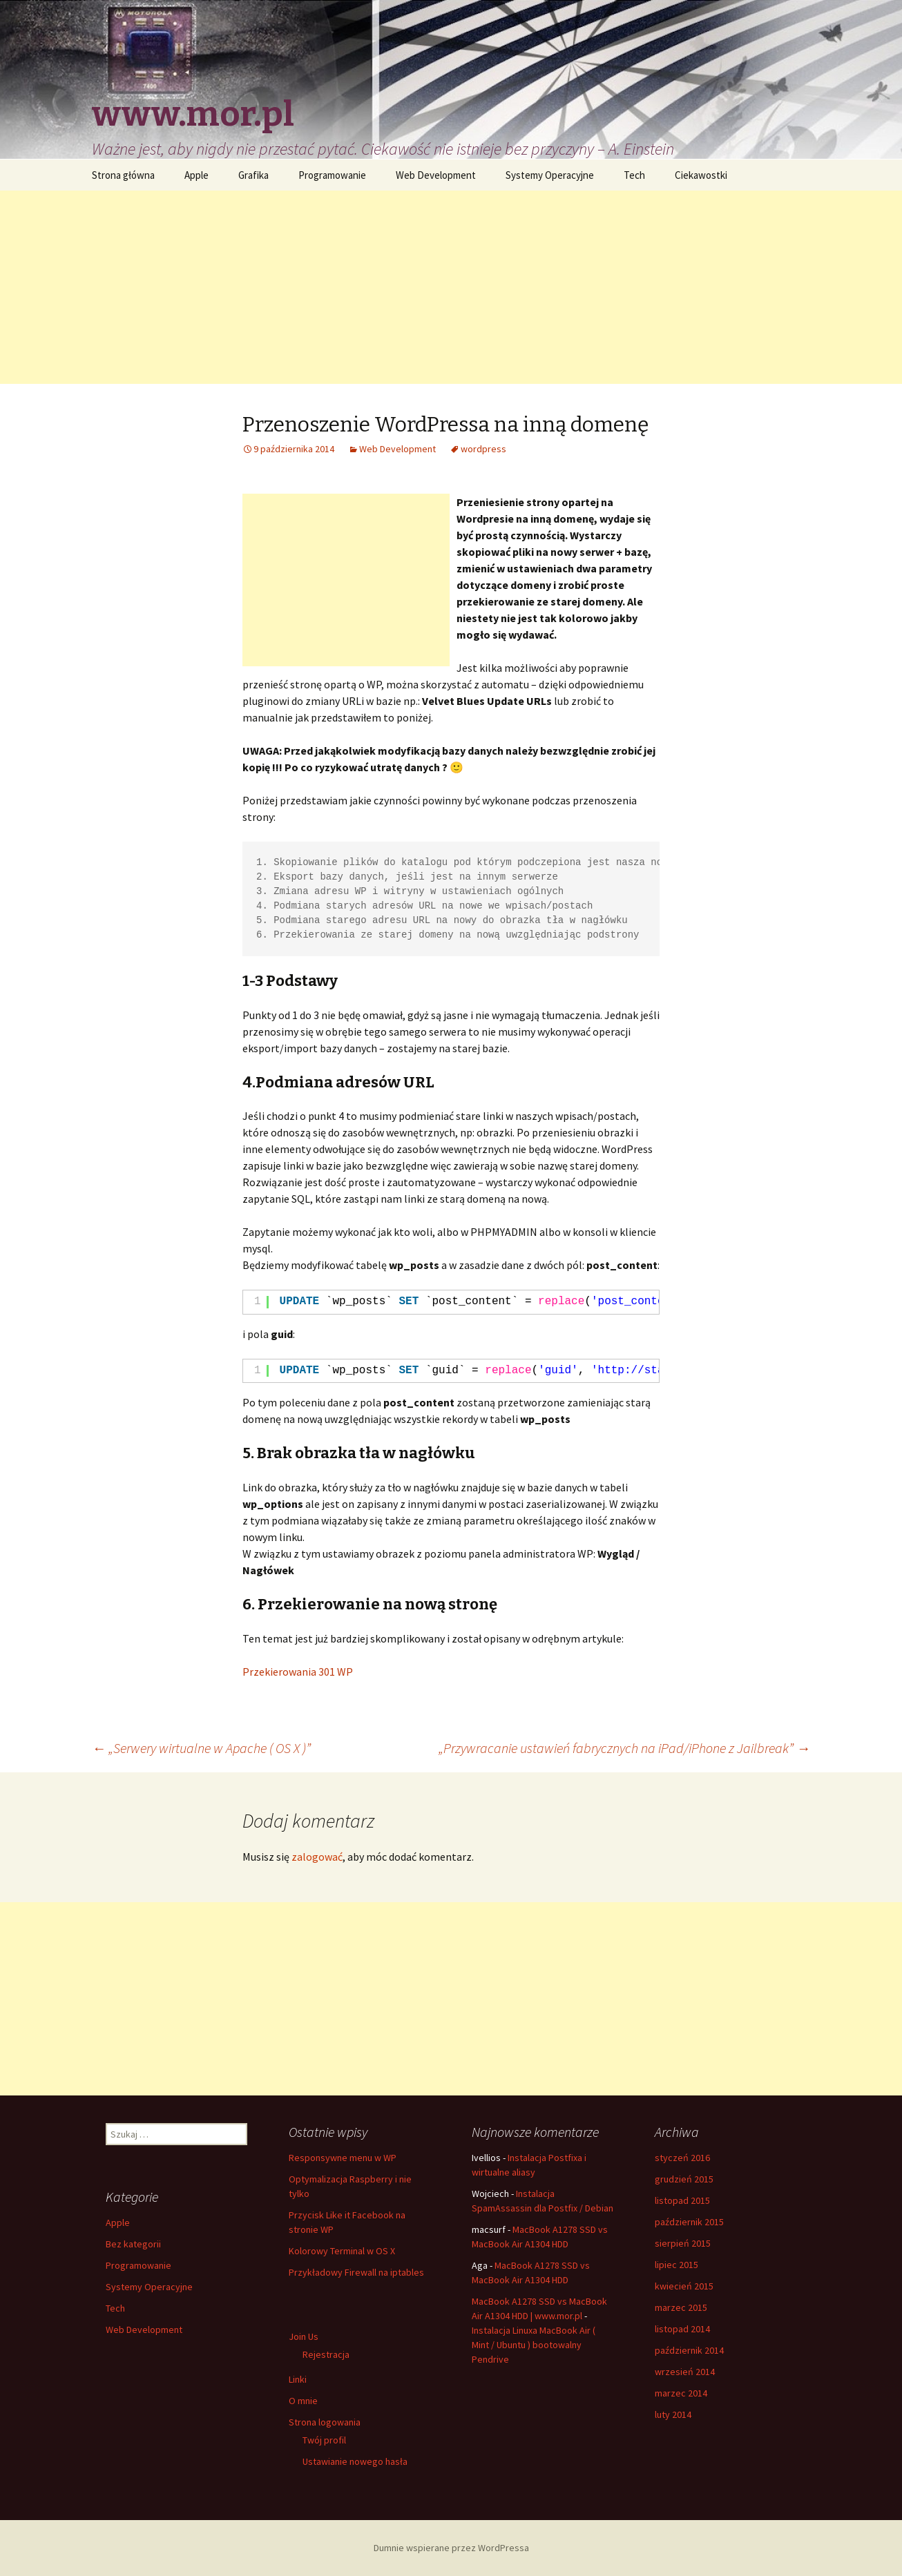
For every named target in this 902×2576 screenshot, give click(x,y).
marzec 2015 (681, 2307)
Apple (196, 175)
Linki (298, 2379)
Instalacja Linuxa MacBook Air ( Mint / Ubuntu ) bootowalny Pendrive (533, 2344)
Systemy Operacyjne (550, 175)
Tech (634, 175)
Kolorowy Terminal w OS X (342, 2251)
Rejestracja (326, 2354)
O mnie (303, 2400)
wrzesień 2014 (685, 2371)
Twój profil (324, 2440)
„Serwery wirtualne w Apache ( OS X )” (201, 1747)
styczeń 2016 (682, 2157)
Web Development (436, 175)
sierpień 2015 (683, 2243)
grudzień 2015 (684, 2179)
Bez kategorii (133, 2244)
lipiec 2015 (676, 2264)
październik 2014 (689, 2350)
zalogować (317, 1856)
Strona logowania (325, 2422)
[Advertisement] (451, 287)
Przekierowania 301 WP (297, 1671)
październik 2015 (689, 2222)
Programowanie (332, 175)
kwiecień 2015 (684, 2286)
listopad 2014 (682, 2329)
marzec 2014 (681, 2393)
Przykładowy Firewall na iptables (356, 2272)
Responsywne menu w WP (342, 2157)
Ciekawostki (701, 175)
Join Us (303, 2336)
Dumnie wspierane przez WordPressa (451, 2547)
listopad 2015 (682, 2200)
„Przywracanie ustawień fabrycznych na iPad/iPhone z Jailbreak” (624, 1747)
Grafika (253, 175)
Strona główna (123, 175)
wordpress (483, 449)
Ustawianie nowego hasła (355, 2461)
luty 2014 (673, 2414)
